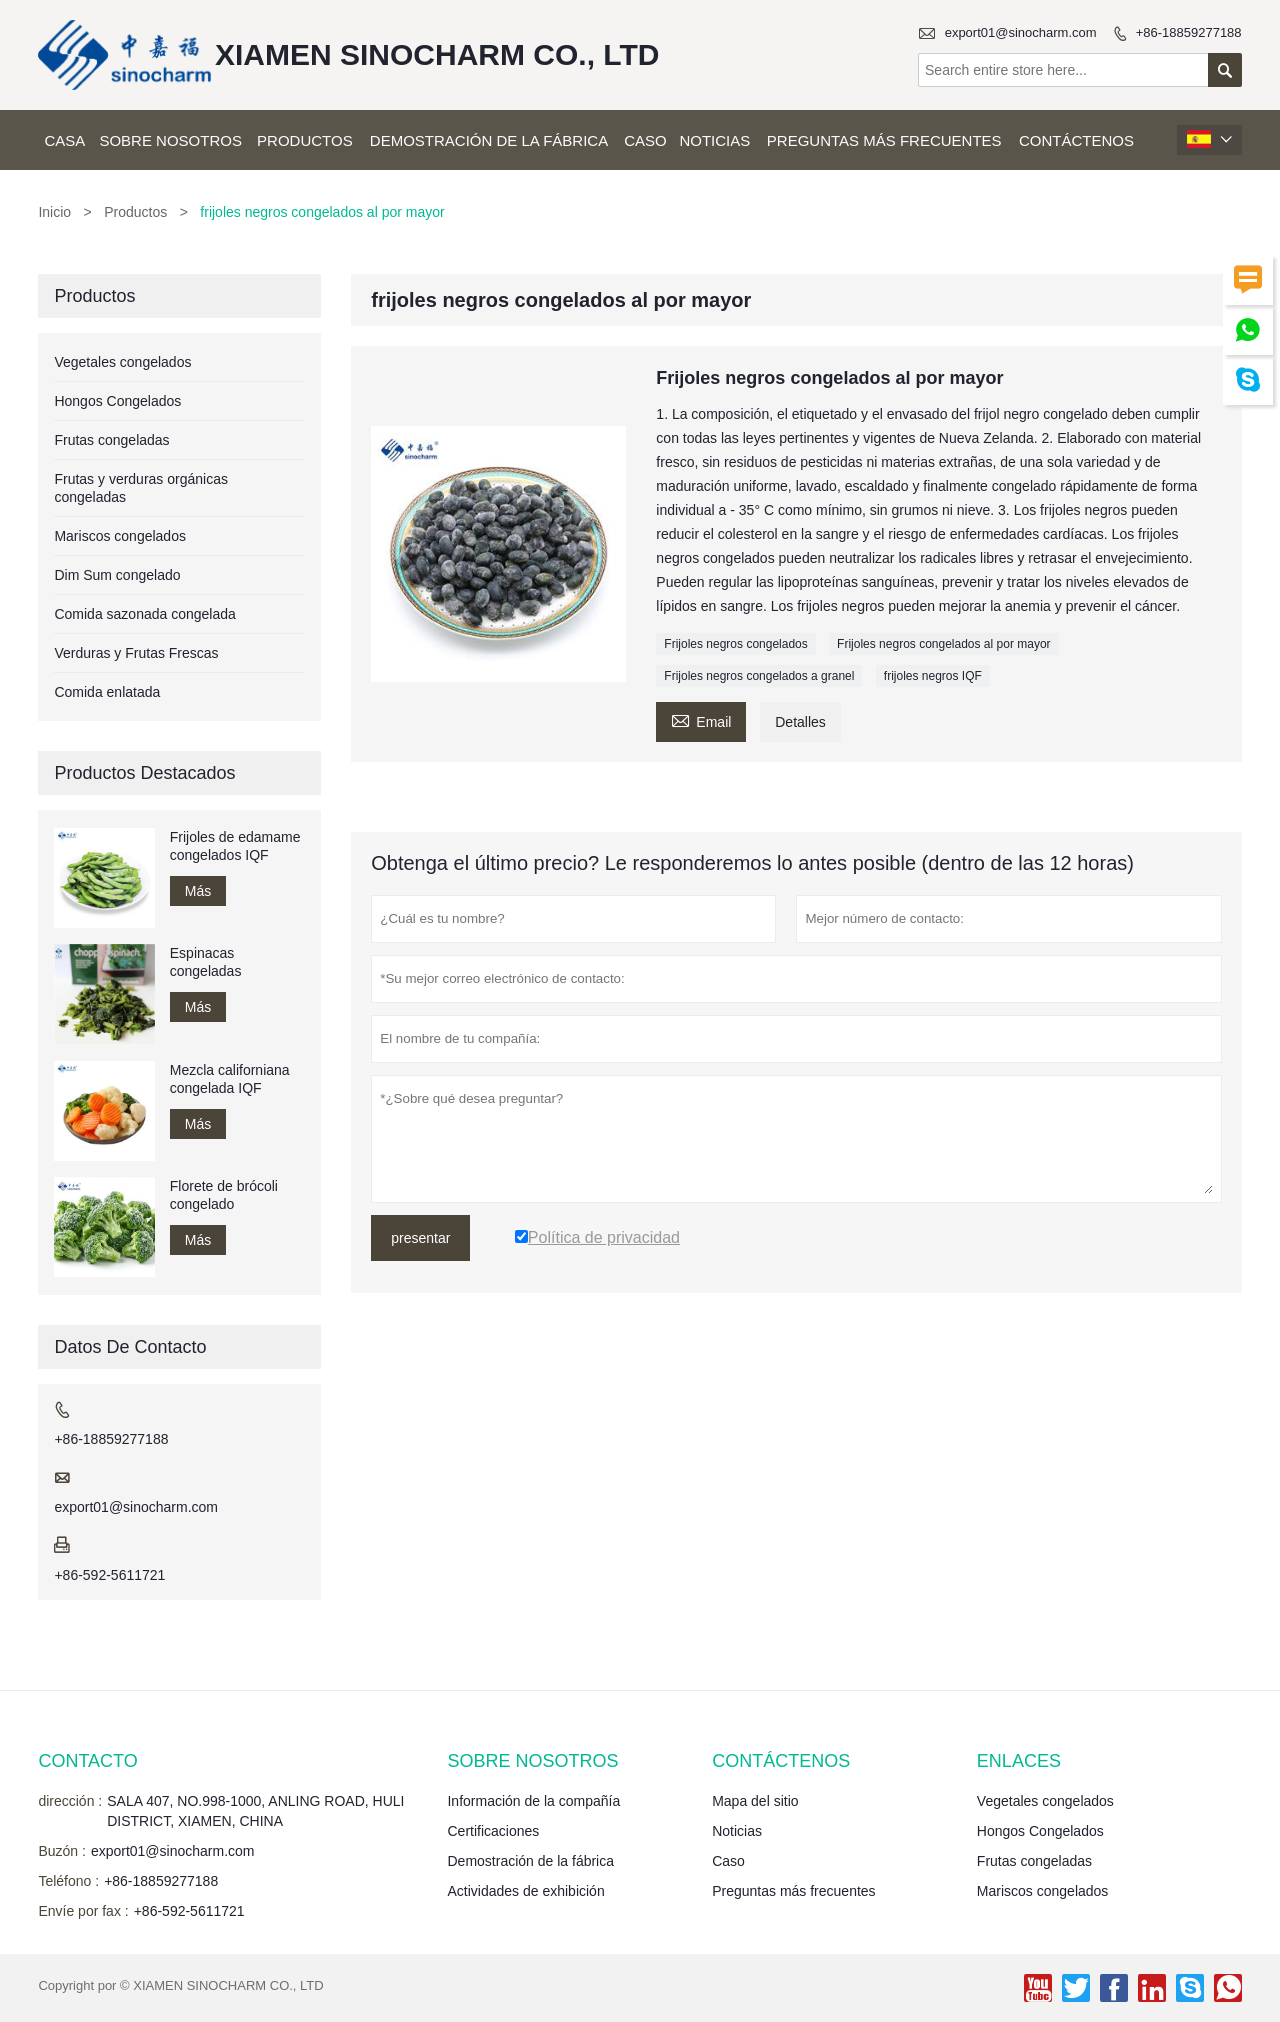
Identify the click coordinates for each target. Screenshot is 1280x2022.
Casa (64, 140)
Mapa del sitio (755, 1801)
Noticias (714, 140)
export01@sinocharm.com (1021, 32)
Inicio (54, 212)
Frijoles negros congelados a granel (759, 676)
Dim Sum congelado (117, 575)
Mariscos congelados (120, 536)
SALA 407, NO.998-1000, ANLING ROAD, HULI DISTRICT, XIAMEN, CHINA (255, 1811)
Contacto (87, 1761)
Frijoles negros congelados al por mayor (943, 644)
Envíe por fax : (83, 1911)
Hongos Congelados (117, 401)
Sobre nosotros (170, 140)
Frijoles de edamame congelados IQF (235, 846)
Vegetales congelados (122, 362)
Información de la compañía (533, 1801)
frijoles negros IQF (933, 676)
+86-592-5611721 (109, 1575)
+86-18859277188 (1189, 32)
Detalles (800, 722)
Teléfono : (68, 1881)
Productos (305, 140)
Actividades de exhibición (525, 1891)
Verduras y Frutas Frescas (136, 653)
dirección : (70, 1801)
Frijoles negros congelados (735, 644)
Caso (645, 140)
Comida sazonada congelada (144, 614)
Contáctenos (1076, 140)
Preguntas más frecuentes (884, 140)
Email (701, 719)
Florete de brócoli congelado (224, 1195)
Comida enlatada (107, 692)
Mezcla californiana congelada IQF (230, 1079)
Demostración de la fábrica (489, 140)
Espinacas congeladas (206, 962)
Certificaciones (493, 1831)
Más (198, 891)
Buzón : (61, 1851)
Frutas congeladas (111, 440)
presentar (420, 1238)
